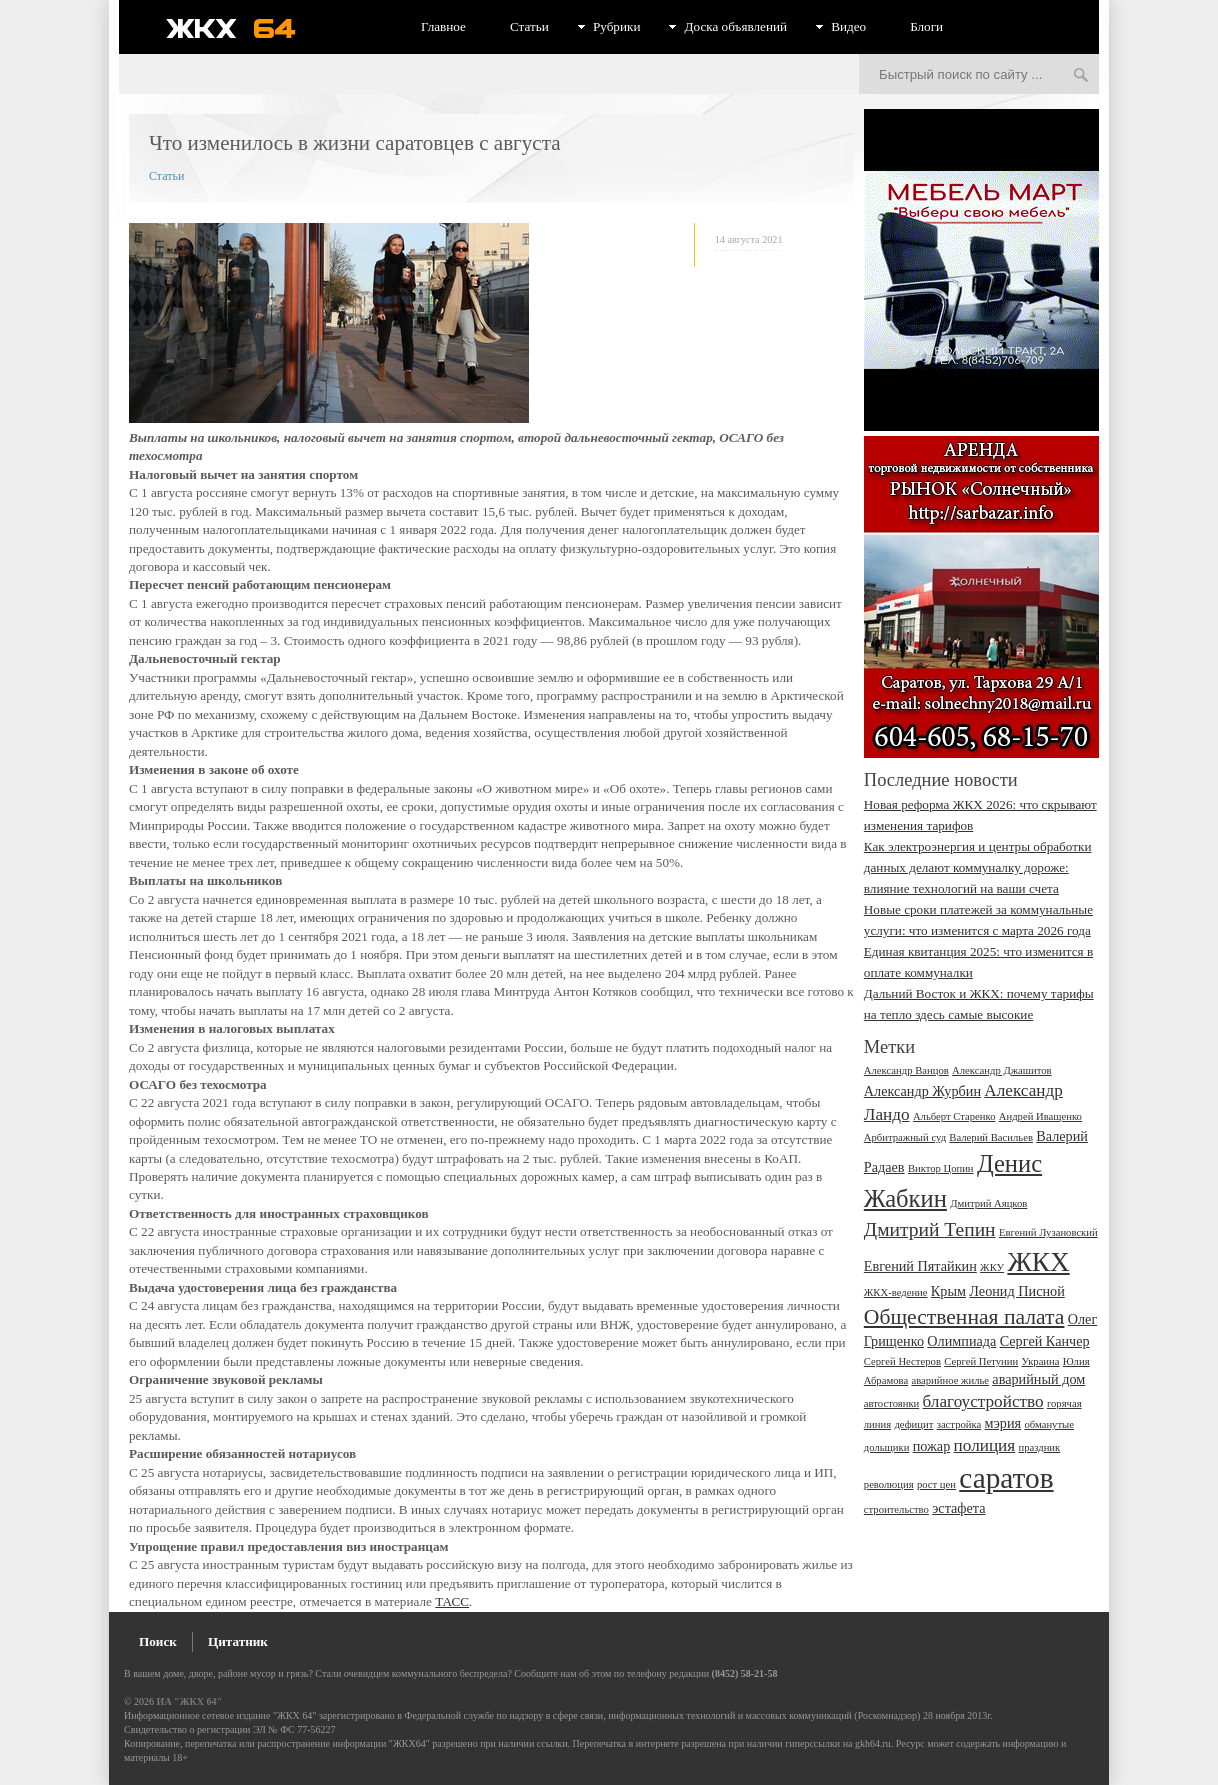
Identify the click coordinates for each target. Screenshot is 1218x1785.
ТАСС (452, 1601)
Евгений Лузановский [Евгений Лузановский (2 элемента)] (1048, 1232)
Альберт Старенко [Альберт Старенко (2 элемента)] (954, 1116)
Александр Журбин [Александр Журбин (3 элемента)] (922, 1091)
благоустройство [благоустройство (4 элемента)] (983, 1401)
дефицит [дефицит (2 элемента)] (913, 1424)
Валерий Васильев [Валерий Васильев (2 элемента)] (991, 1137)
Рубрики (617, 26)
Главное (443, 26)
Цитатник (238, 1641)
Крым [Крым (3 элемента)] (948, 1291)
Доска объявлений (735, 26)
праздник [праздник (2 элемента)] (1039, 1447)
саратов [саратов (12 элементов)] (1006, 1478)
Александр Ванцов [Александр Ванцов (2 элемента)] (906, 1070)
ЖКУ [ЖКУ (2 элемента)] (992, 1267)
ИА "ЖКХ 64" (189, 1701)
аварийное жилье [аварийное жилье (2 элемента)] (950, 1380)
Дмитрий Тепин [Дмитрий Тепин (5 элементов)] (930, 1229)
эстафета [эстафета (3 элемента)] (958, 1508)
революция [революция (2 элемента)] (889, 1484)
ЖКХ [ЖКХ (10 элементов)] (1038, 1262)
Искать (1081, 76)
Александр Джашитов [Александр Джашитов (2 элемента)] (1002, 1070)
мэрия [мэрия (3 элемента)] (1003, 1423)
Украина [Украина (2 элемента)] (1041, 1361)
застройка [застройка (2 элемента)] (959, 1424)
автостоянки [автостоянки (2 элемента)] (891, 1403)
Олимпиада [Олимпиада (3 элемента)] (961, 1341)
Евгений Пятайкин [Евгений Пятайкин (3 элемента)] (920, 1266)
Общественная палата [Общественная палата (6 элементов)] (964, 1317)
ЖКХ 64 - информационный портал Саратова (244, 28)
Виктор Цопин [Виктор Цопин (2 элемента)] (941, 1168)
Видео (848, 26)
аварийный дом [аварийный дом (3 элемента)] (1038, 1379)
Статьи (529, 26)
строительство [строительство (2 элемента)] (896, 1509)
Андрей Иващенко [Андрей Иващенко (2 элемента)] (1040, 1116)
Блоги (926, 26)
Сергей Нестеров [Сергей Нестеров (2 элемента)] (902, 1361)
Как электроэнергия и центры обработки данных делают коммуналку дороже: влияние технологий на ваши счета (978, 867)
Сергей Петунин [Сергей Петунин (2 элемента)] (981, 1361)
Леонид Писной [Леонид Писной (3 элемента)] (1017, 1291)
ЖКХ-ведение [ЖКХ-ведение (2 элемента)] (896, 1292)
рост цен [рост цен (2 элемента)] (936, 1484)
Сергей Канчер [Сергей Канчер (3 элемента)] (1045, 1341)
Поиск (158, 1641)
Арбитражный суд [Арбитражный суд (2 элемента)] (905, 1137)
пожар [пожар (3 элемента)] (932, 1446)
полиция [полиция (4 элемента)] (985, 1445)
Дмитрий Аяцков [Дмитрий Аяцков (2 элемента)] (988, 1203)
